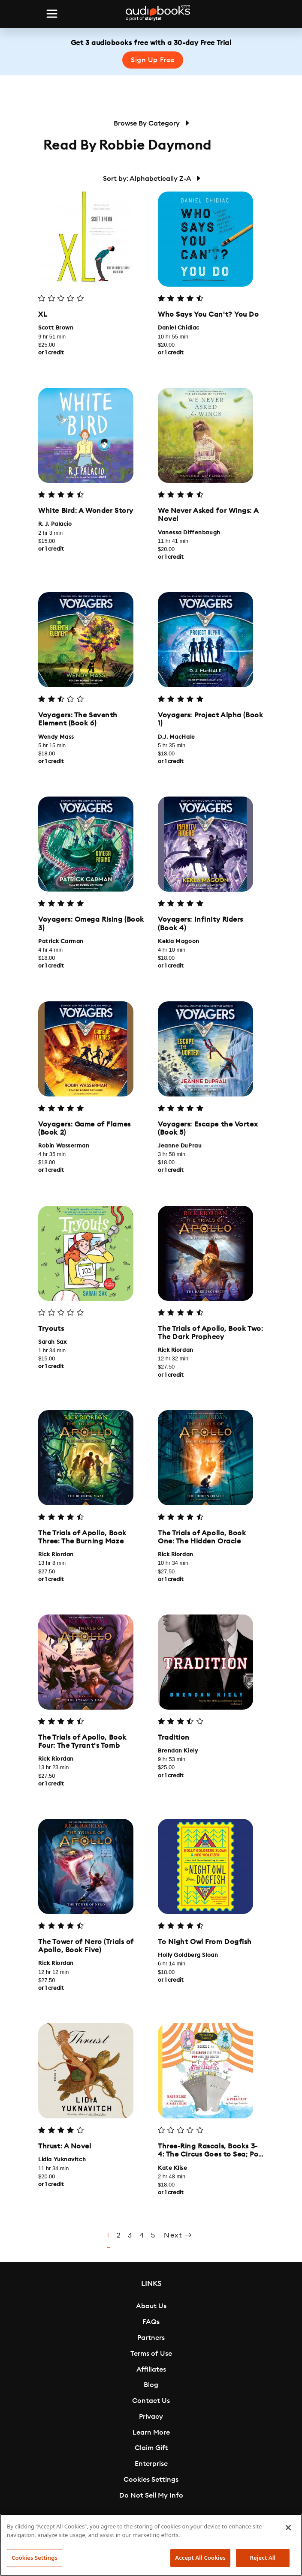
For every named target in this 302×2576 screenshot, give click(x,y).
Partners (151, 2337)
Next (178, 2235)
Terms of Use (151, 2353)
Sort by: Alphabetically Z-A (151, 178)
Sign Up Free (153, 60)
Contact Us (151, 2400)
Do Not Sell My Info (151, 2495)
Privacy (151, 2416)
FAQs (151, 2321)
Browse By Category (151, 123)
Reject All (263, 2557)
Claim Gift (151, 2447)
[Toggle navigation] (51, 14)
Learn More (151, 2432)
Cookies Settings (151, 2479)
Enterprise (151, 2463)
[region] (151, 2545)
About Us (151, 2306)
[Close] (288, 2527)
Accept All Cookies (200, 2557)
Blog (151, 2384)
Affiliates (151, 2369)
